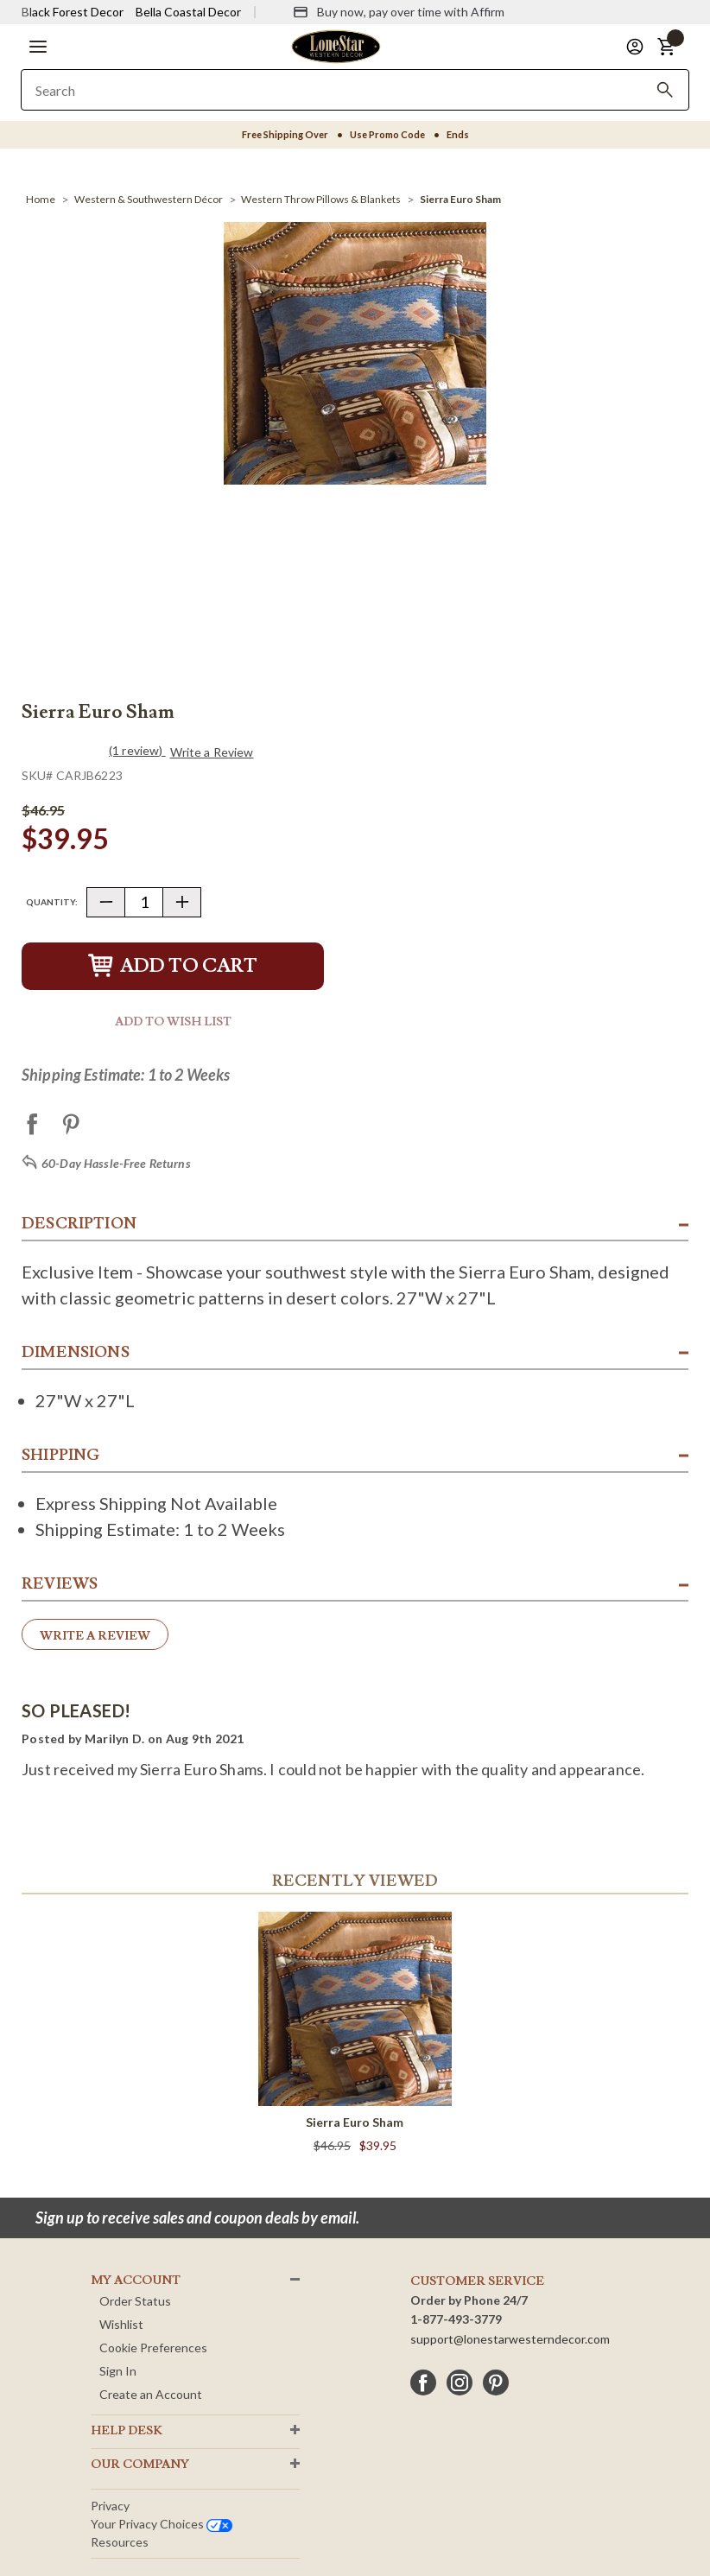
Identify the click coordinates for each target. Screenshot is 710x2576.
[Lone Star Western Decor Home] (336, 45)
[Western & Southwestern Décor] (148, 199)
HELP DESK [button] (126, 2431)
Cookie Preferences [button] (153, 2347)
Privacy (110, 2505)
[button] (38, 46)
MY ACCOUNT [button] (136, 2280)
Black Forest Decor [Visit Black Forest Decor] (73, 11)
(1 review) (137, 750)
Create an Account (150, 2394)
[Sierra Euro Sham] (460, 199)
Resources (120, 2542)
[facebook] (423, 2382)
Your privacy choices (161, 2523)
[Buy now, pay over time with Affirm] (398, 12)
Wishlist (121, 2324)
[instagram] (459, 2382)
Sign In (117, 2370)
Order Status (135, 2301)
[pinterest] (496, 2382)
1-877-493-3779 (456, 2319)
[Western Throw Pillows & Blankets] (321, 199)
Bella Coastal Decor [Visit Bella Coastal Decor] (188, 11)
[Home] (40, 199)
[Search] (665, 90)
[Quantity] (143, 902)
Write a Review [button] (212, 752)
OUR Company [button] (140, 2464)
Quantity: (52, 902)
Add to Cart (172, 966)
